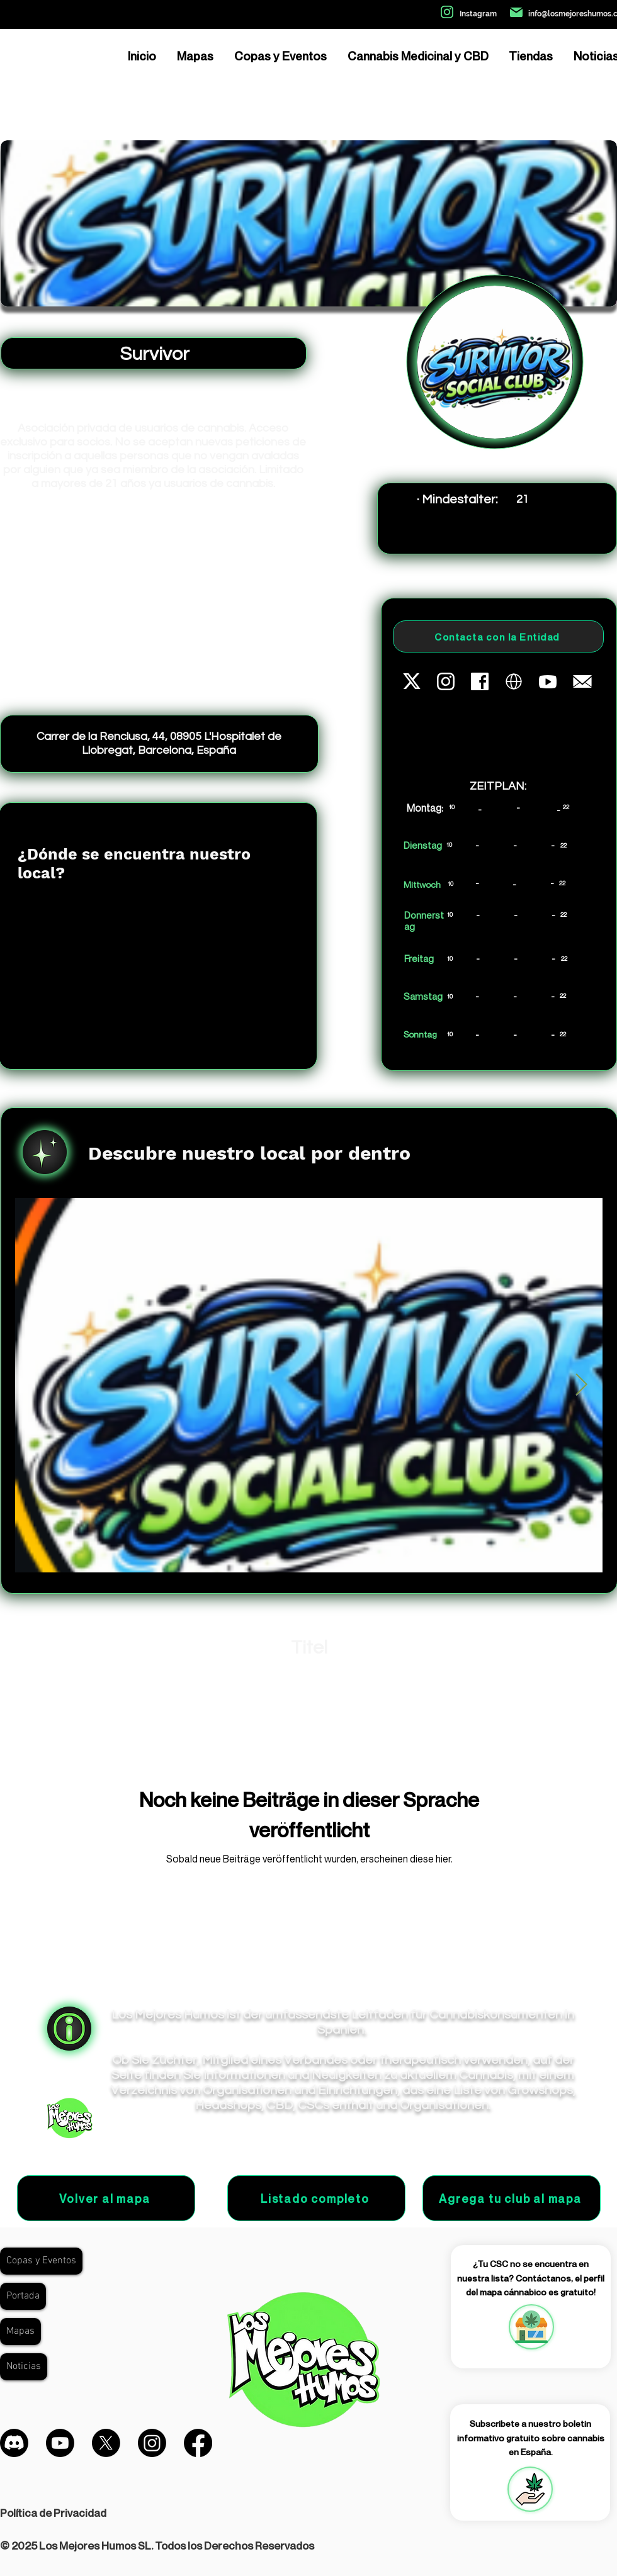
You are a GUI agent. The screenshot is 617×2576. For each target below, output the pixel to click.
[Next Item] (581, 1385)
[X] (106, 2443)
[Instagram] (152, 2443)
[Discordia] (14, 2443)
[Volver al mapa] (106, 2198)
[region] (530, 2326)
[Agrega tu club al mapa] (511, 2198)
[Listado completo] (316, 2198)
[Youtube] (60, 2443)
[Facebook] (198, 2443)
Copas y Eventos (41, 2260)
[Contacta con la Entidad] (498, 636)
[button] (530, 2489)
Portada (23, 2296)
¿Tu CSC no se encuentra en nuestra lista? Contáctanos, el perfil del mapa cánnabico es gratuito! (530, 2277)
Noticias (23, 2366)
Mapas (20, 2331)
